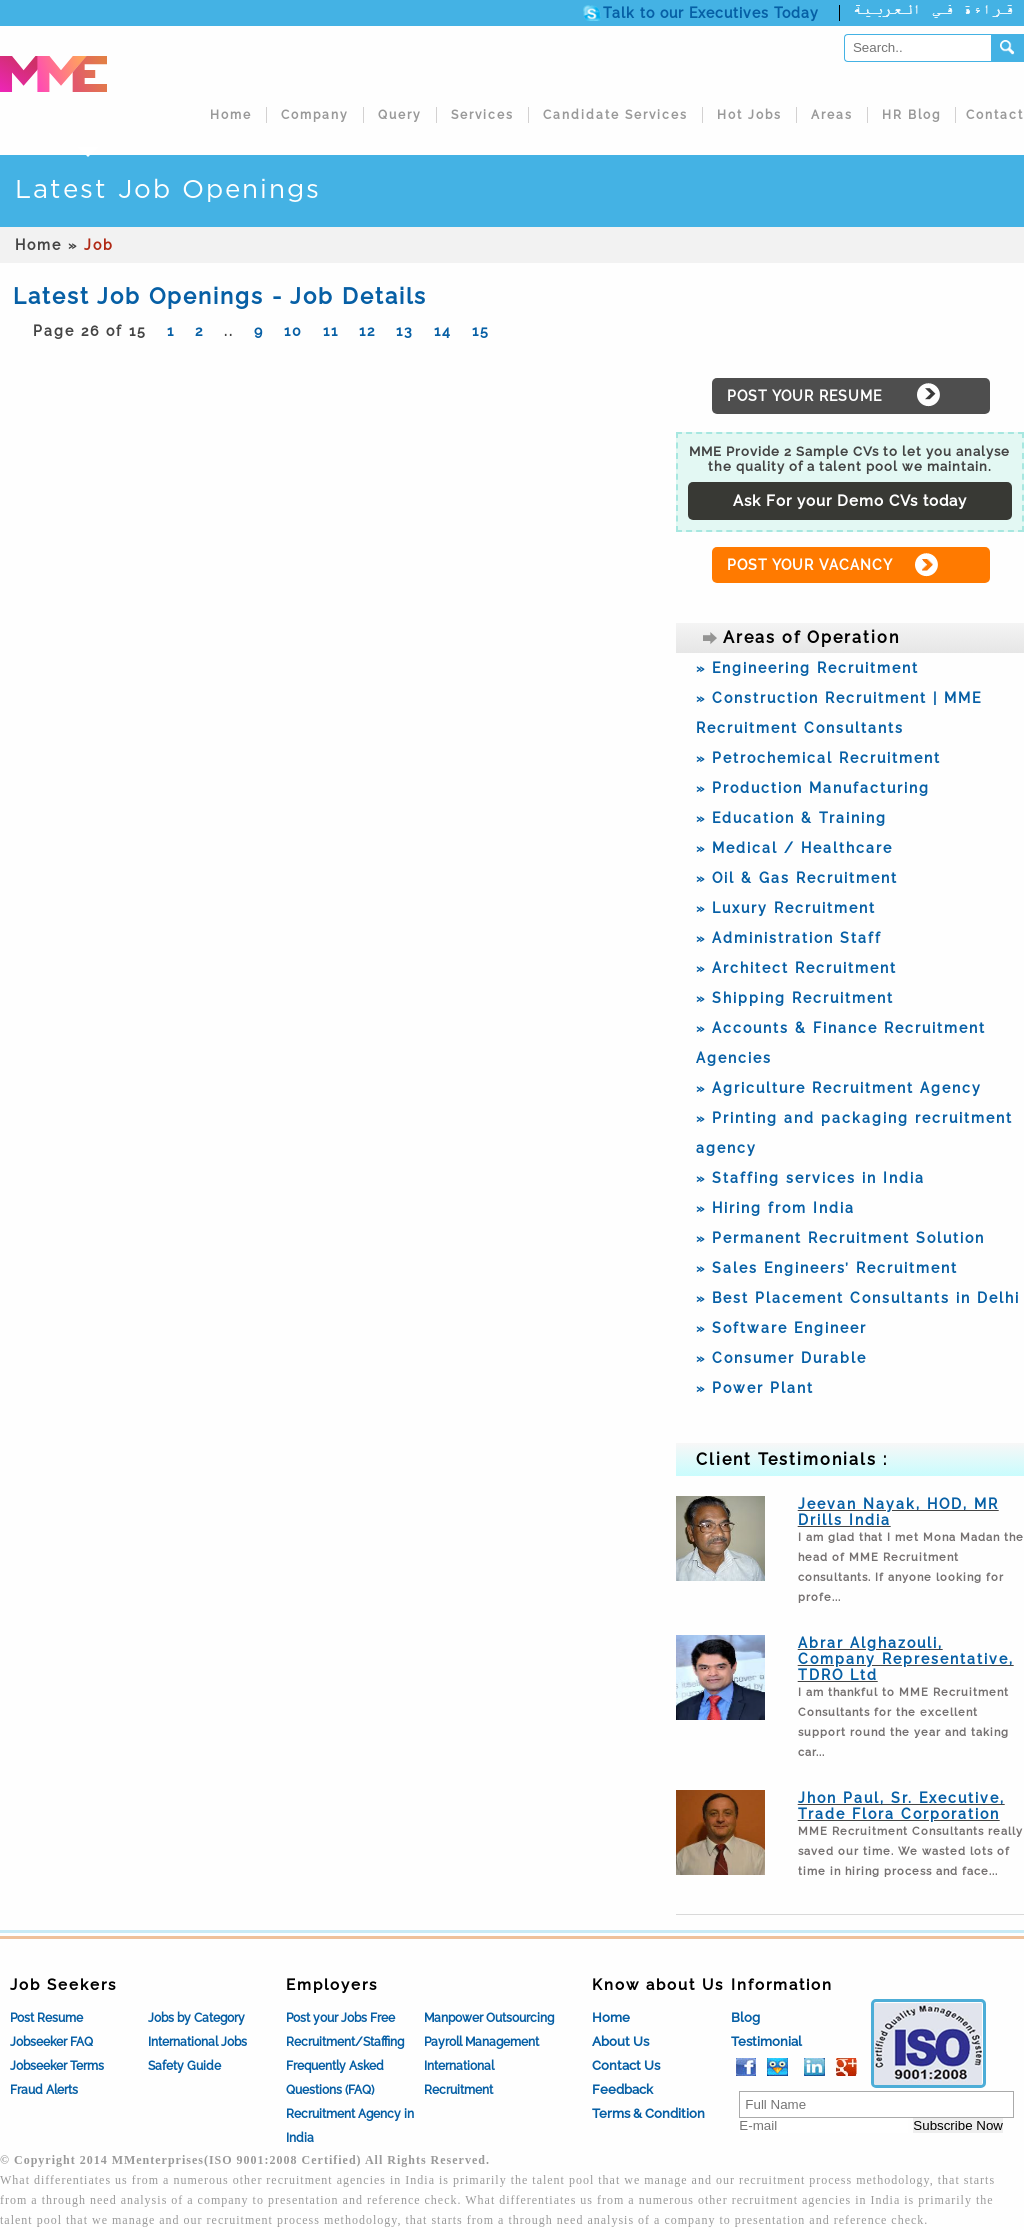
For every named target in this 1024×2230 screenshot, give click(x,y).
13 (405, 331)
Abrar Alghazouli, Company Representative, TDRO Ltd (906, 1659)
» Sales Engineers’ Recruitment (827, 1268)
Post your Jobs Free (340, 2018)
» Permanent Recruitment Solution (840, 1238)
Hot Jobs (749, 115)
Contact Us (626, 2065)
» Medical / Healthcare (794, 848)
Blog (745, 2017)
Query (400, 115)
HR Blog (911, 115)
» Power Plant (755, 1388)
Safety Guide (184, 2066)
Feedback (622, 2089)
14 (443, 331)
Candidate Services (615, 115)
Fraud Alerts (44, 2090)
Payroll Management (481, 2042)
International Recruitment (459, 2078)
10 (293, 331)
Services (482, 115)
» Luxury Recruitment (786, 908)
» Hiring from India (775, 1208)
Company (315, 115)
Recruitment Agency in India (350, 2126)
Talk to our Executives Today (711, 13)
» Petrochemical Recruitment (818, 758)
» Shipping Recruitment (795, 998)
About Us (620, 2041)
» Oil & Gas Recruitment (797, 878)
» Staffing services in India (810, 1178)
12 (367, 331)
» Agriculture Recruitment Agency (839, 1088)
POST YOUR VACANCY (810, 565)
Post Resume (46, 2018)
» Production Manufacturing (813, 788)
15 (481, 331)
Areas (832, 115)
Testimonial (766, 2041)
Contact (995, 115)
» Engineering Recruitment (807, 668)
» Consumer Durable (781, 1358)
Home (231, 115)
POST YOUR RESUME (804, 396)
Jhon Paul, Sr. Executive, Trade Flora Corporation (901, 1806)
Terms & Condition (648, 2113)
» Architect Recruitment (796, 968)
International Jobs (197, 2042)
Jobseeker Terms (57, 2066)
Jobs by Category (196, 2018)
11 (331, 331)
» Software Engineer (781, 1328)
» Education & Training (791, 818)
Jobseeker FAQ (51, 2042)
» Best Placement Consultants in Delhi (858, 1298)
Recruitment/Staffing (345, 2042)
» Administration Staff (789, 938)
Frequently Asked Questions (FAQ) (335, 2078)
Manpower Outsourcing (489, 2018)
